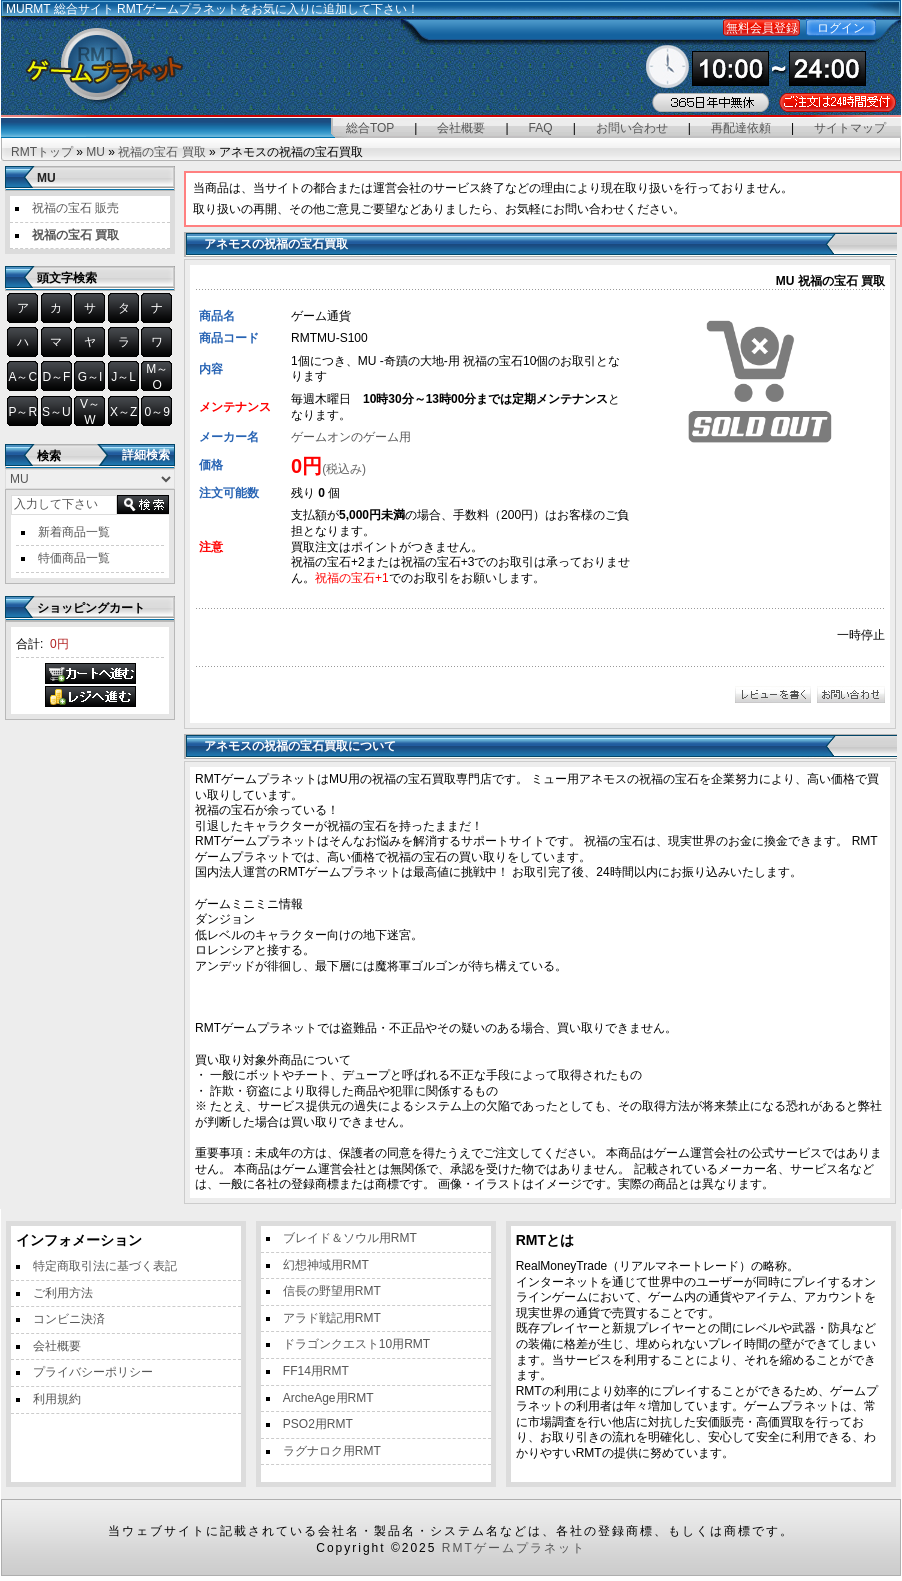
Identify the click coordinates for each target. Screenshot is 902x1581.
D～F (56, 377)
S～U (56, 412)
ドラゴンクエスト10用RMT (356, 1344)
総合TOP (370, 128)
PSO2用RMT (318, 1424)
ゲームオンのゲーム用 (351, 437)
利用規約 (57, 1399)
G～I (90, 377)
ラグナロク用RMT (332, 1451)
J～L (123, 377)
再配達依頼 (741, 128)
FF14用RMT (316, 1371)
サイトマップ (850, 128)
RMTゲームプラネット (514, 1548)
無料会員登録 (762, 28)
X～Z (123, 412)
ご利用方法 (63, 1293)
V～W (90, 412)
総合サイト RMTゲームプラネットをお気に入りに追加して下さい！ (236, 9)
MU (95, 152)
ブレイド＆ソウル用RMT (350, 1238)
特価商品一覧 (74, 558)
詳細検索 (146, 455)
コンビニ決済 (69, 1319)
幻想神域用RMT (326, 1265)
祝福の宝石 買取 (161, 152)
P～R (22, 412)
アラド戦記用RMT (332, 1318)
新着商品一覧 (74, 532)
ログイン (841, 28)
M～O (157, 377)
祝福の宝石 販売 (75, 208)
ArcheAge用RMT (328, 1398)
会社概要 (461, 128)
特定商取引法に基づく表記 (105, 1266)
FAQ (541, 128)
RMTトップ (42, 152)
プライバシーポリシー (93, 1372)
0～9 (157, 412)
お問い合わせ (632, 128)
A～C (22, 377)
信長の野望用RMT (332, 1291)
